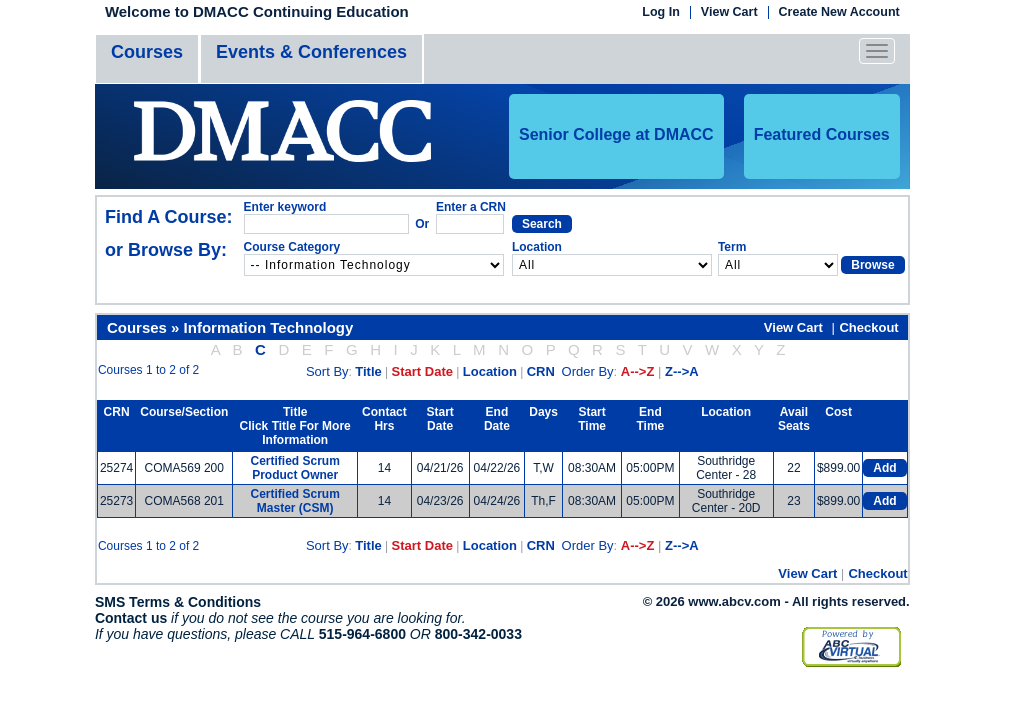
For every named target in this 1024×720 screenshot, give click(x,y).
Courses (147, 52)
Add (884, 468)
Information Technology (269, 327)
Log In (661, 12)
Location (490, 371)
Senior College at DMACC (616, 134)
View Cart (729, 12)
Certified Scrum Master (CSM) (295, 501)
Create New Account (839, 12)
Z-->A (682, 371)
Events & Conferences (311, 52)
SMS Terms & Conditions (178, 602)
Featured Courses (822, 134)
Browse (872, 265)
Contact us (131, 618)
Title (368, 371)
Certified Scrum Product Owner (295, 468)
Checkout (868, 327)
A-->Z (638, 371)
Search (542, 224)
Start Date (422, 371)
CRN (541, 371)
